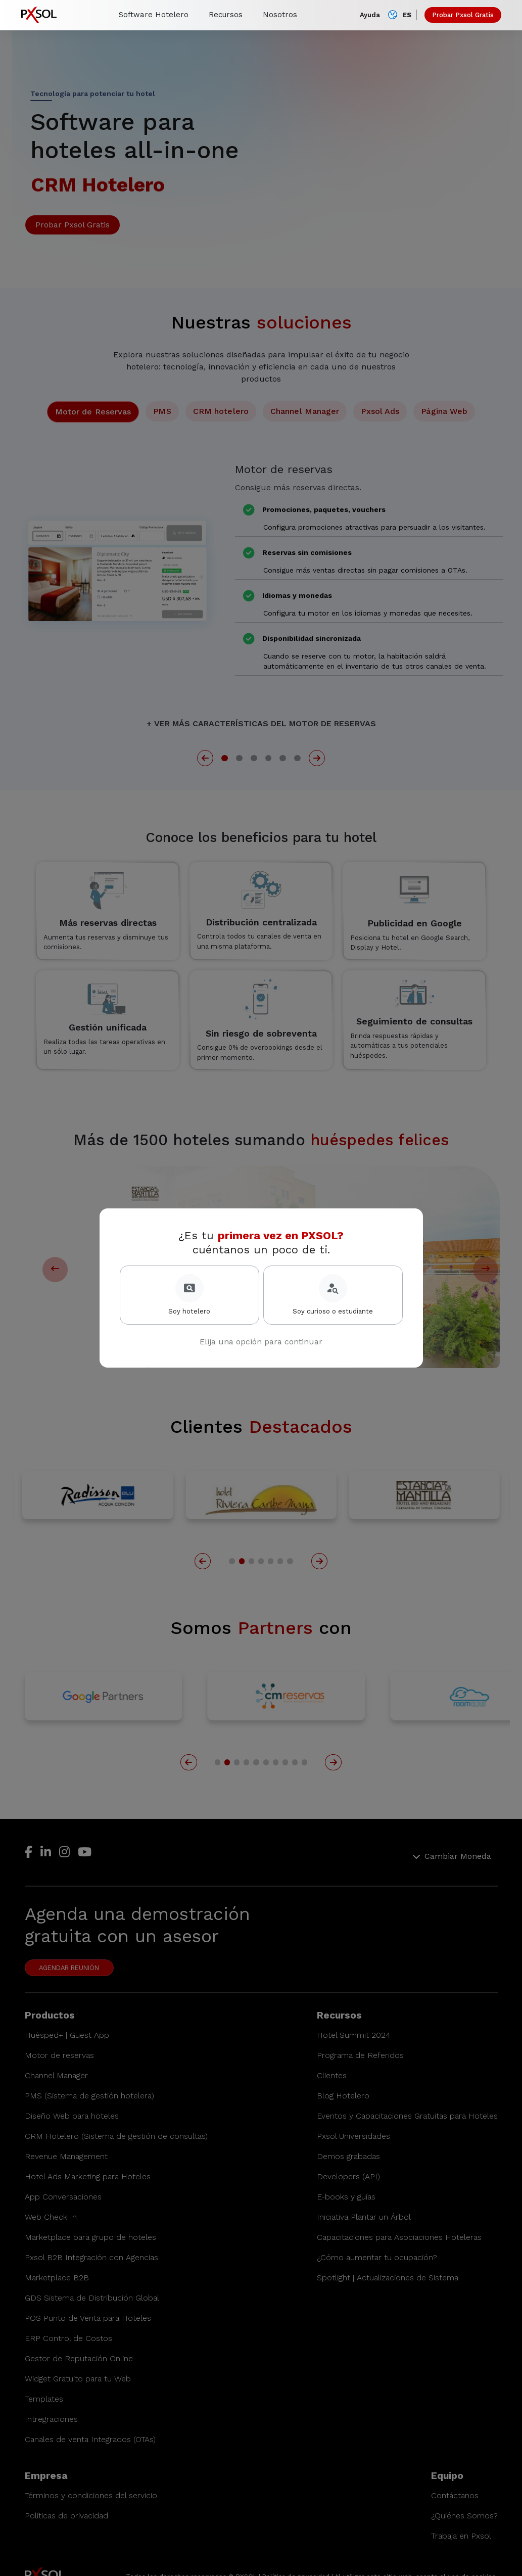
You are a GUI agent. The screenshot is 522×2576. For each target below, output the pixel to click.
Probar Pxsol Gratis (463, 15)
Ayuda (370, 15)
